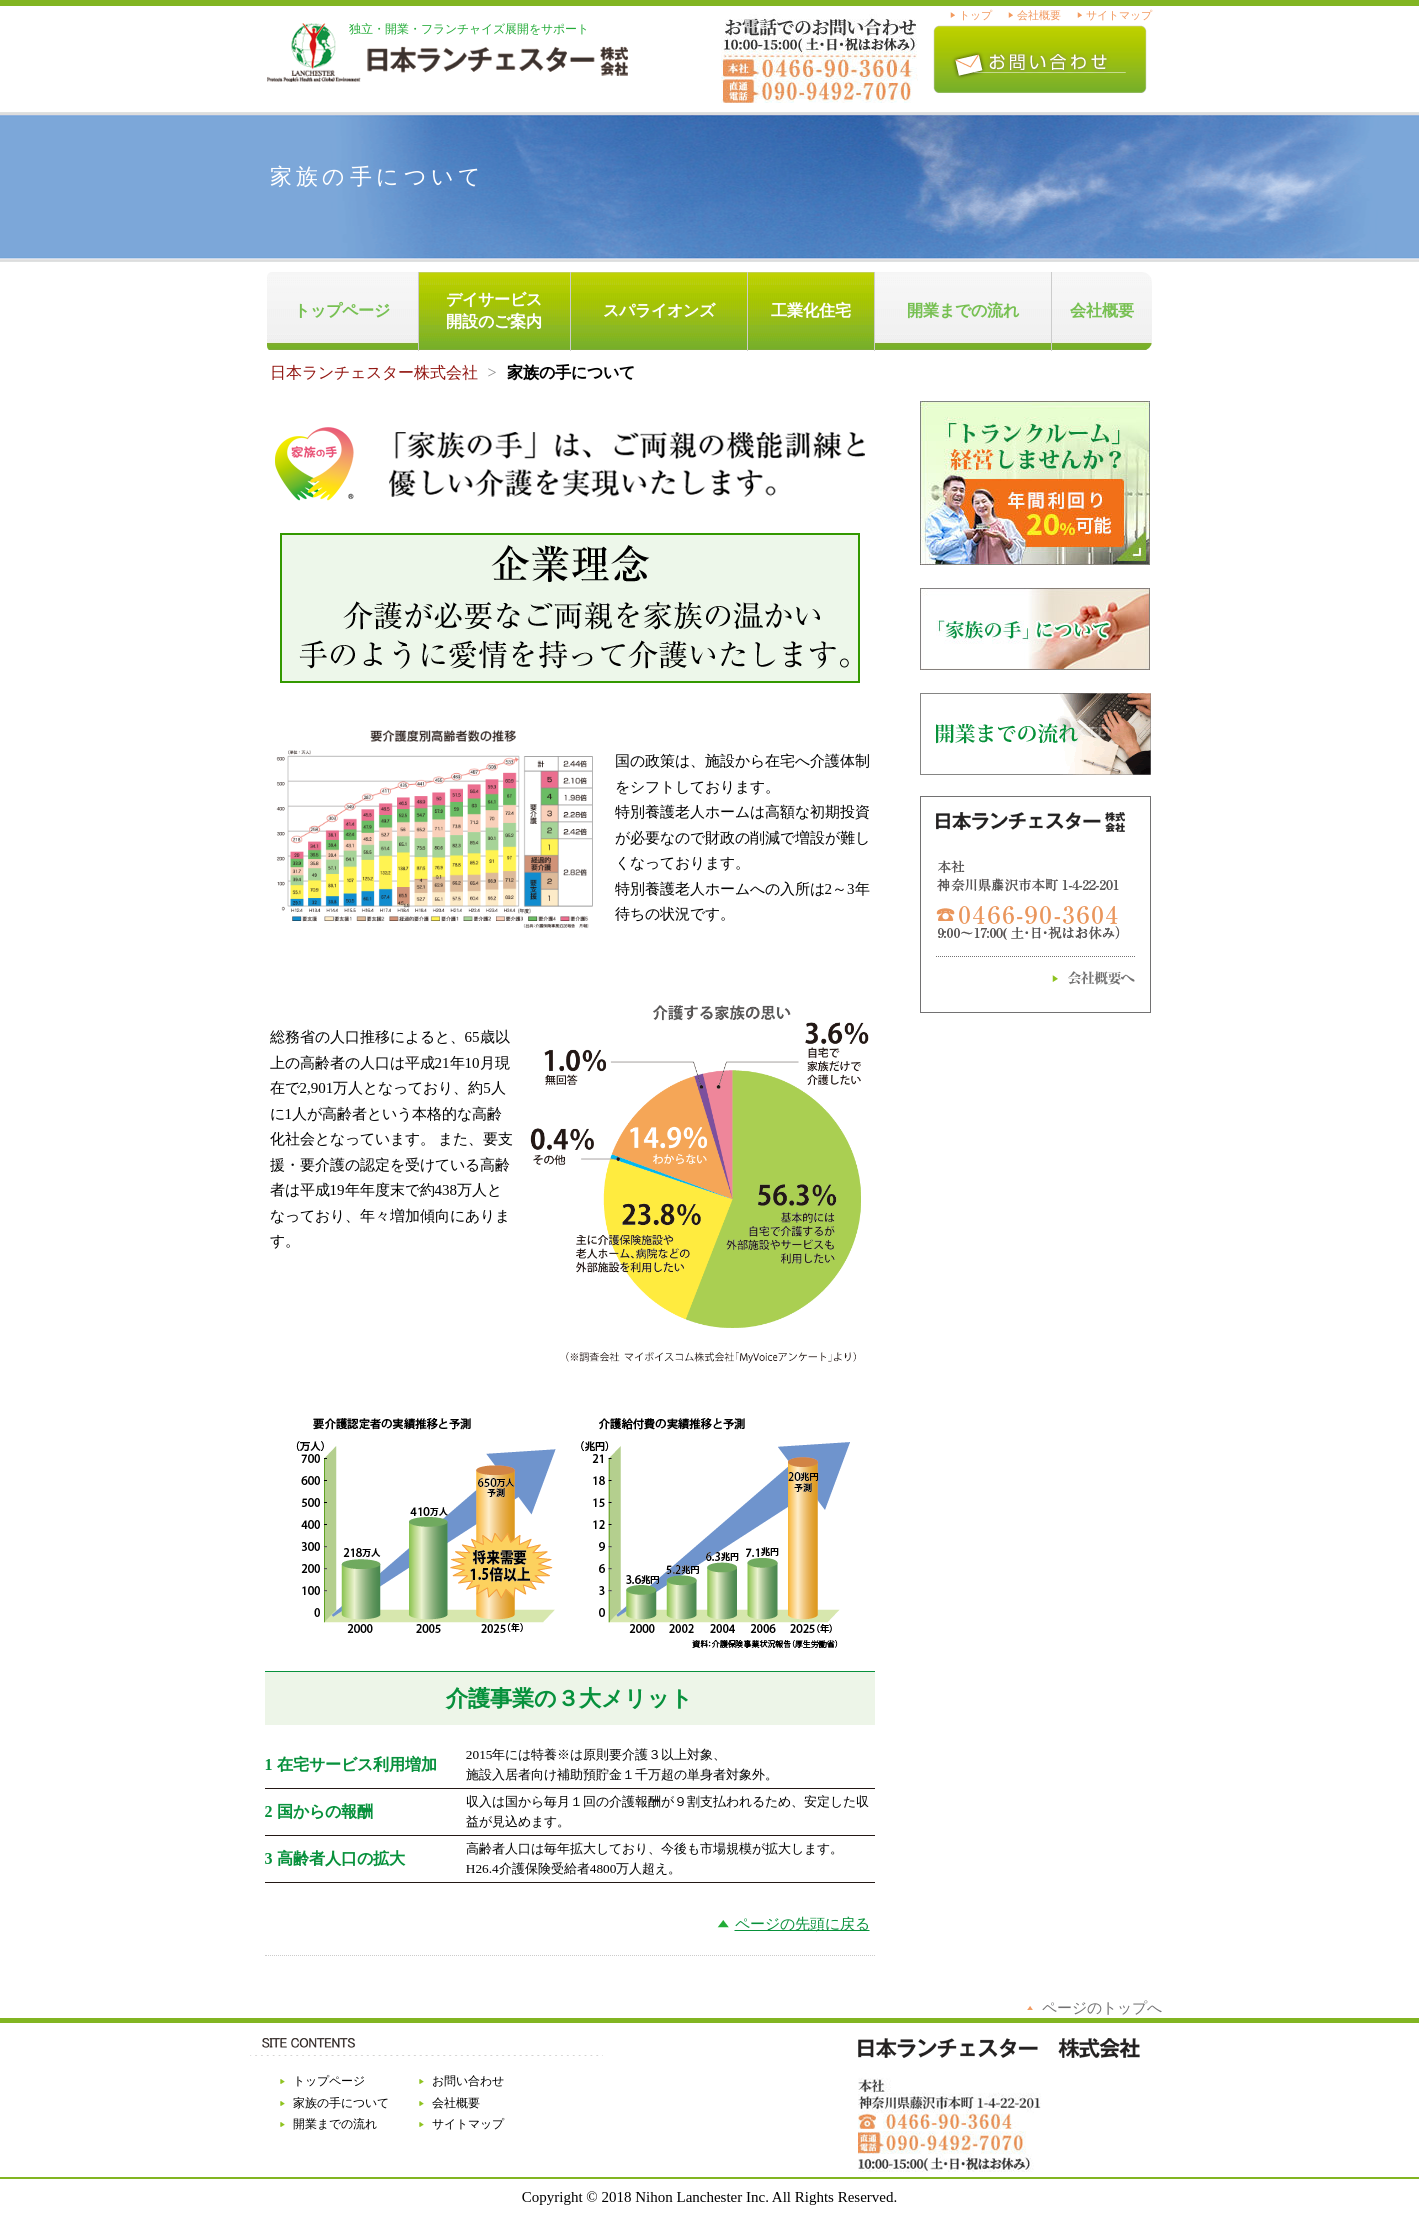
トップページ (342, 310)
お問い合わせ (468, 2081)
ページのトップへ (1102, 2008)
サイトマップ (1119, 15)
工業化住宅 (811, 310)
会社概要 (1039, 15)
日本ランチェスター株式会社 (374, 372)
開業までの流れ (963, 310)
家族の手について (341, 2103)
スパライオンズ (659, 310)
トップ (975, 15)
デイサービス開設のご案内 (494, 310)
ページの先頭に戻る (802, 1924)
